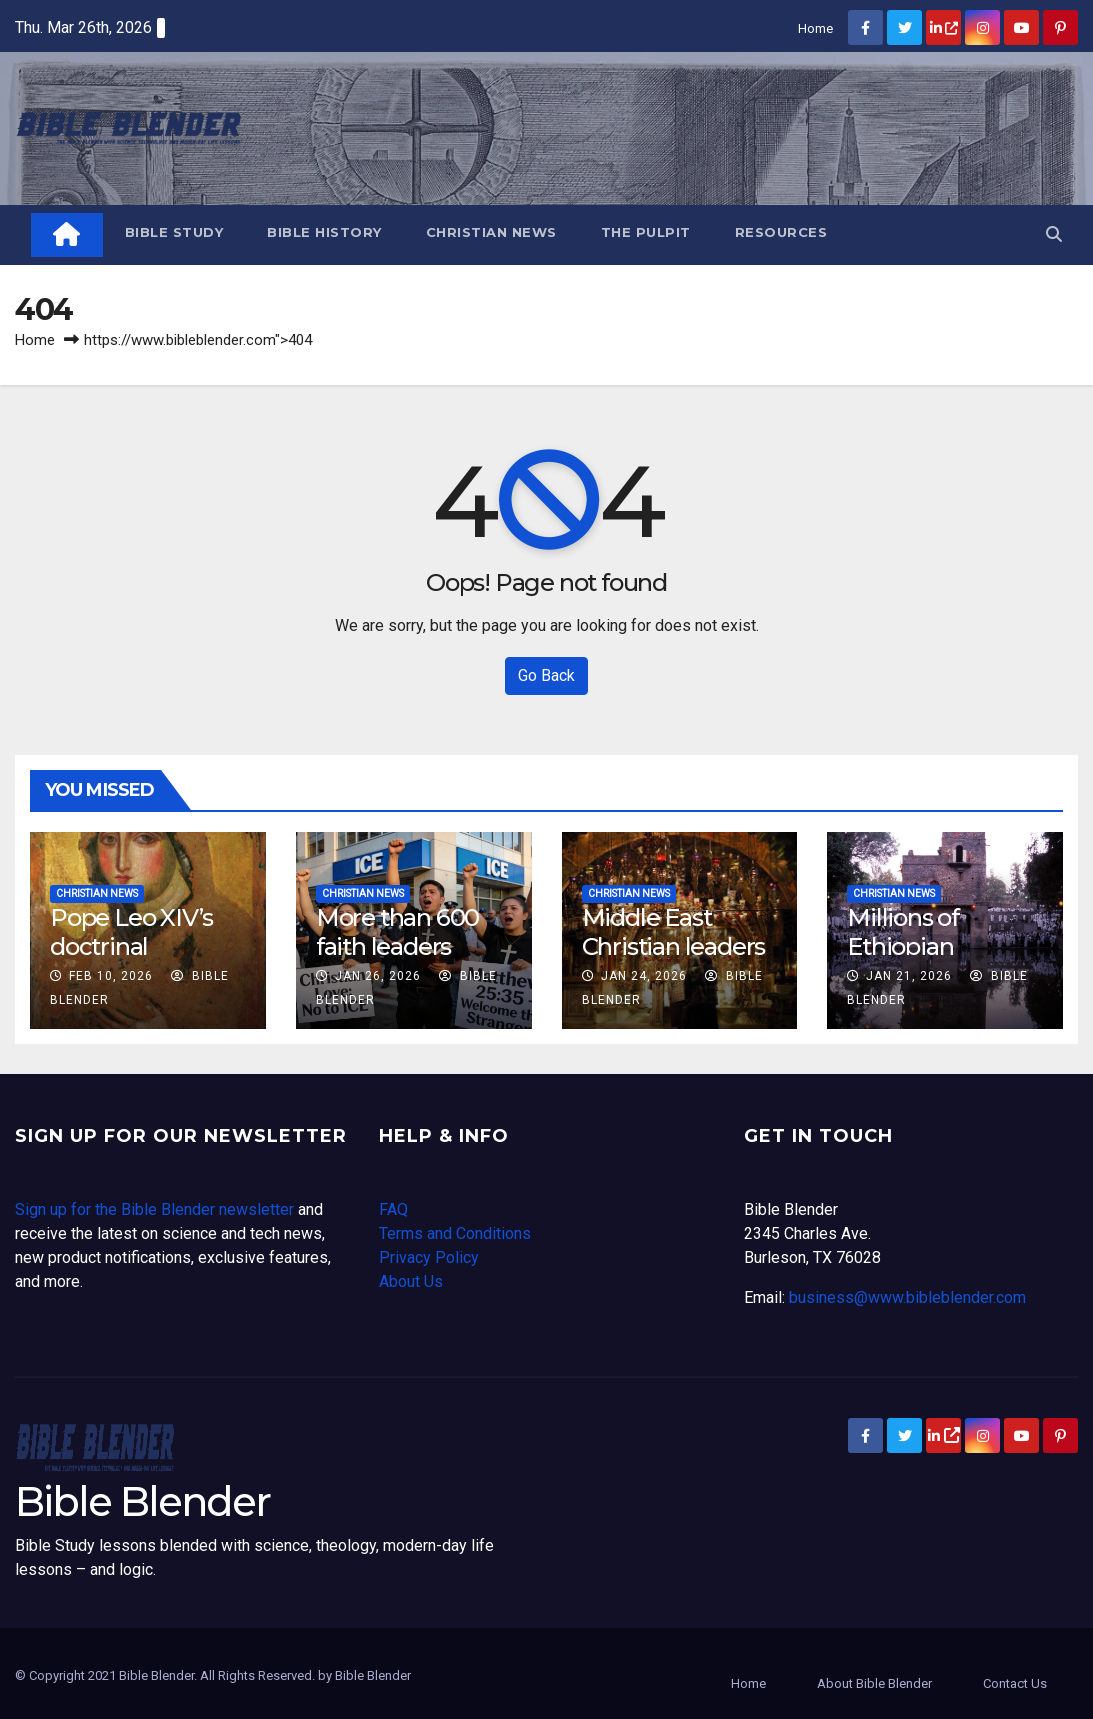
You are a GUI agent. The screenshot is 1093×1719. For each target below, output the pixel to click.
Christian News (491, 232)
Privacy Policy (429, 1257)
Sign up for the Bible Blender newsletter (154, 1209)
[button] (1054, 234)
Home (815, 28)
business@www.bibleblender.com (907, 1297)
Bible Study (174, 232)
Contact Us (1015, 1683)
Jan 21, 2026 (909, 976)
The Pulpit (646, 232)
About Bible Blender (874, 1683)
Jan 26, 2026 (378, 976)
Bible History (324, 232)
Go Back (546, 675)
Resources (781, 232)
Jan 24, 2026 (644, 976)
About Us (411, 1281)
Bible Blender (142, 1501)
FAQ (393, 1209)
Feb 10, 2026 (111, 976)
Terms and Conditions (455, 1233)
